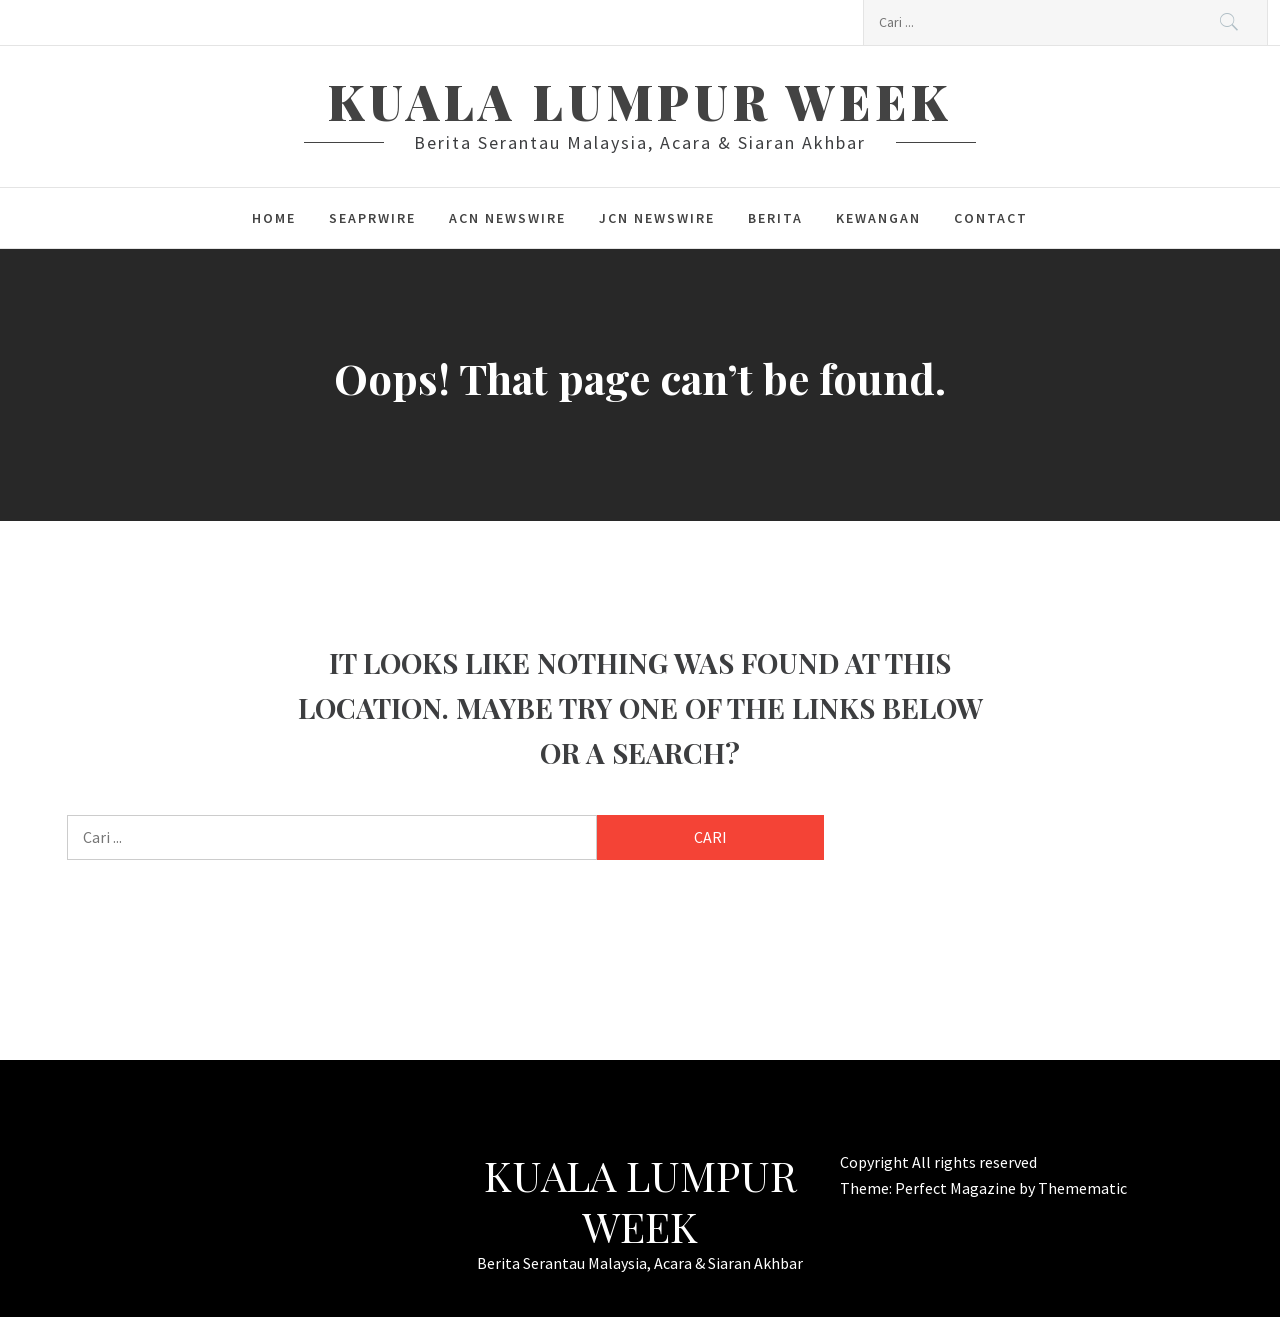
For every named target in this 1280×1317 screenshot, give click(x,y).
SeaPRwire (372, 218)
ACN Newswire (507, 218)
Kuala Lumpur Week (640, 101)
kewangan (878, 218)
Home (274, 218)
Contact (991, 218)
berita (775, 218)
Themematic (1082, 1188)
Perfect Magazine (957, 1188)
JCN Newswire (657, 218)
